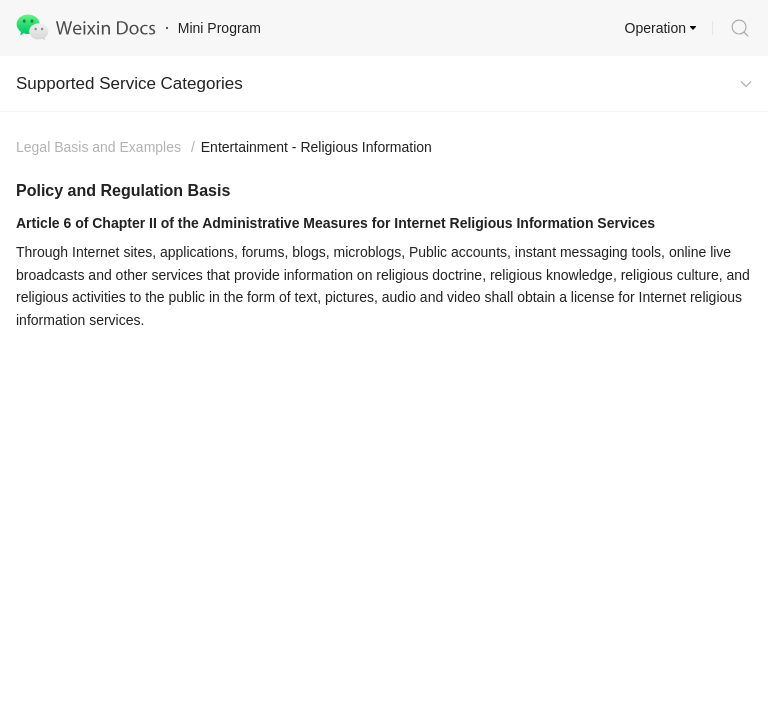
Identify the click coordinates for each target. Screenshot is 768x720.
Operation (655, 28)
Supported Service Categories (129, 83)
